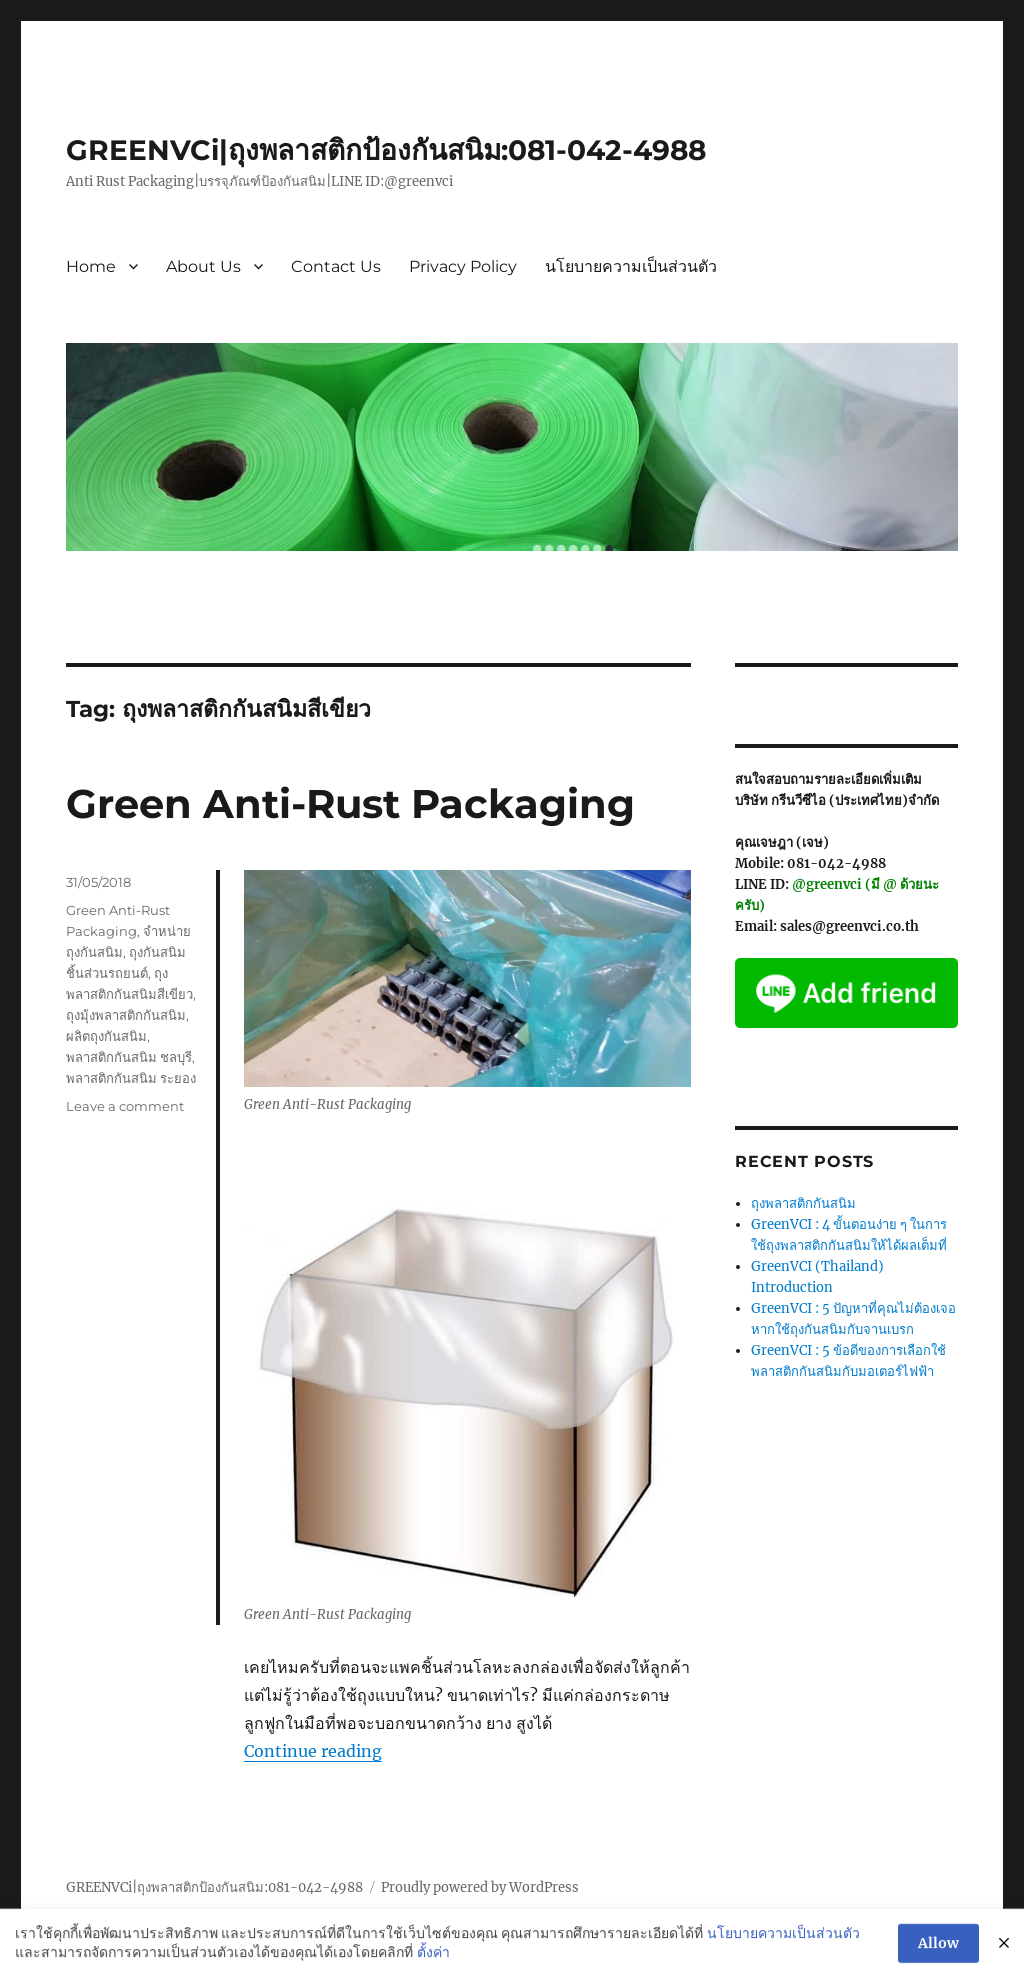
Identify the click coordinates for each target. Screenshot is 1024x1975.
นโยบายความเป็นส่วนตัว (631, 266)
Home (91, 266)
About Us (203, 266)
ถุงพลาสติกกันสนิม (803, 1203)
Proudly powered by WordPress (480, 1887)
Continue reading (313, 1751)
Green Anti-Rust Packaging (350, 803)
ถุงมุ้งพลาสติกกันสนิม (126, 1015)
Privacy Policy (463, 266)
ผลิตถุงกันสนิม (106, 1036)
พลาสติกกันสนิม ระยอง (131, 1078)
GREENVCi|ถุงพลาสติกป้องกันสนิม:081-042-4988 (386, 150)
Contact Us (336, 266)
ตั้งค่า (433, 1960)
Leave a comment (125, 1106)
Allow (938, 1951)
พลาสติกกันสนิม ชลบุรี (129, 1057)
